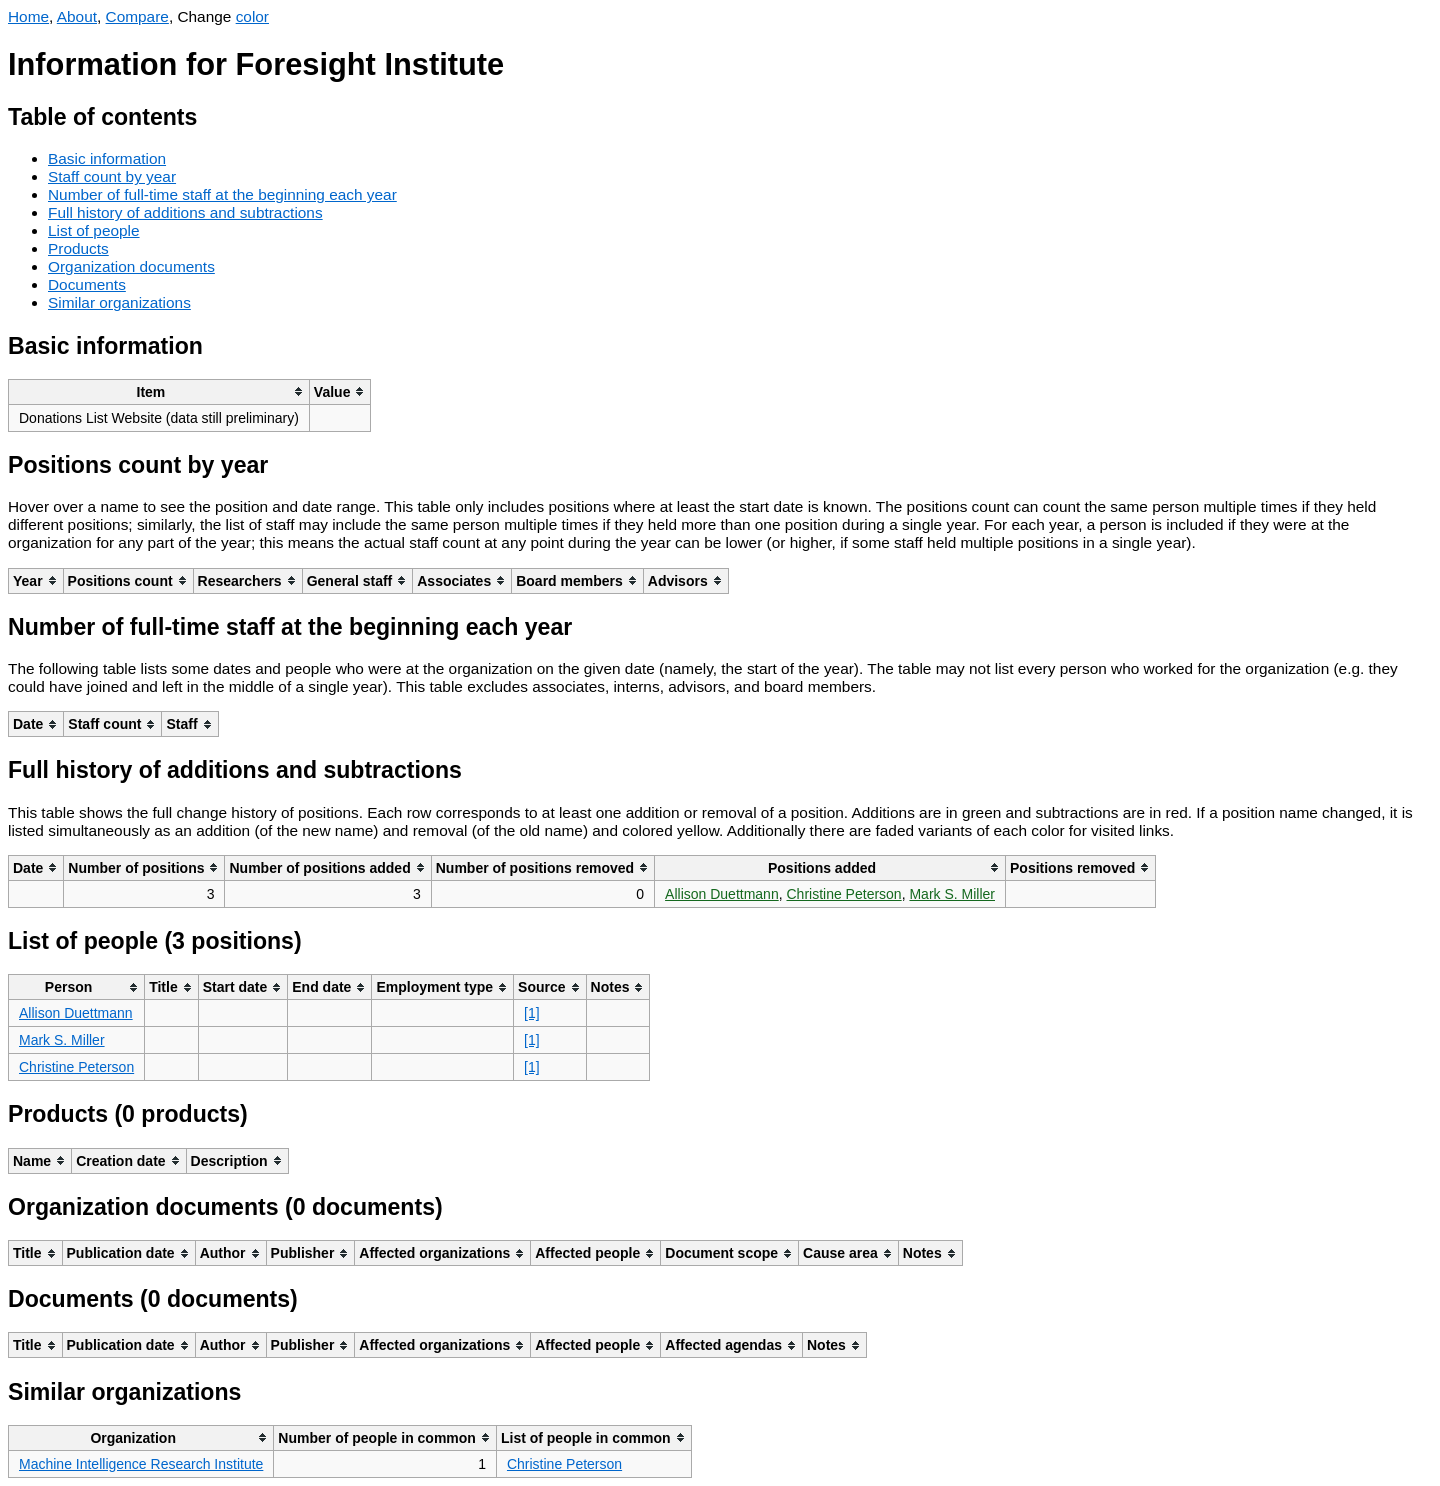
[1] (532, 1013)
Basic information (107, 158)
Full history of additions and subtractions (185, 212)
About (77, 16)
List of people (94, 230)
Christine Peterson (843, 894)
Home (28, 16)
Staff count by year (112, 176)
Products (78, 248)
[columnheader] (159, 391)
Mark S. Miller (952, 894)
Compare (137, 16)
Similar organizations (119, 302)
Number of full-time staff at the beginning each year (222, 194)
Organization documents (131, 266)
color (252, 16)
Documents (87, 284)
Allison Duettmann (722, 894)
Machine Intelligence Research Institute (141, 1464)
